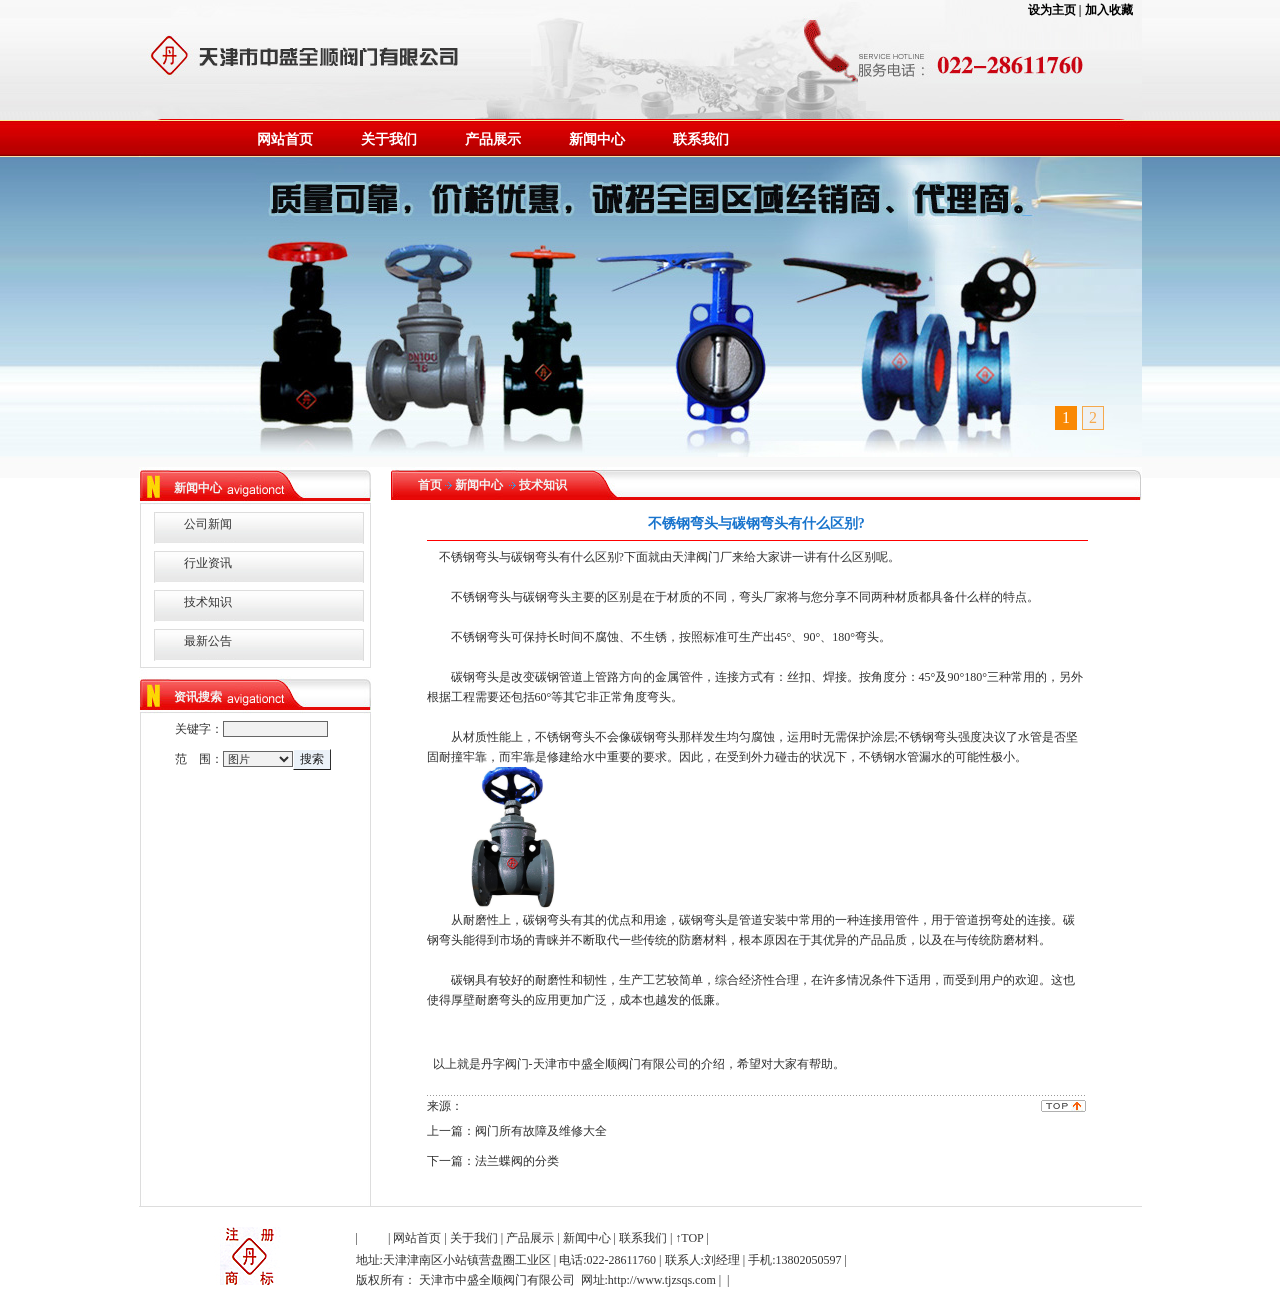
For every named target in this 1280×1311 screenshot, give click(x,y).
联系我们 (701, 139)
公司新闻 (208, 524)
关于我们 (389, 139)
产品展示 (493, 139)
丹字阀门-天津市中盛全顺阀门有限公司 (585, 1064)
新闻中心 (597, 139)
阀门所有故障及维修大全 (541, 1131)
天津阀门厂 (702, 557)
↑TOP (689, 1238)
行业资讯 (208, 563)
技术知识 (208, 602)
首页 (430, 485)
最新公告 (208, 641)
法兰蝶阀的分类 (517, 1161)
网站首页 (285, 139)
